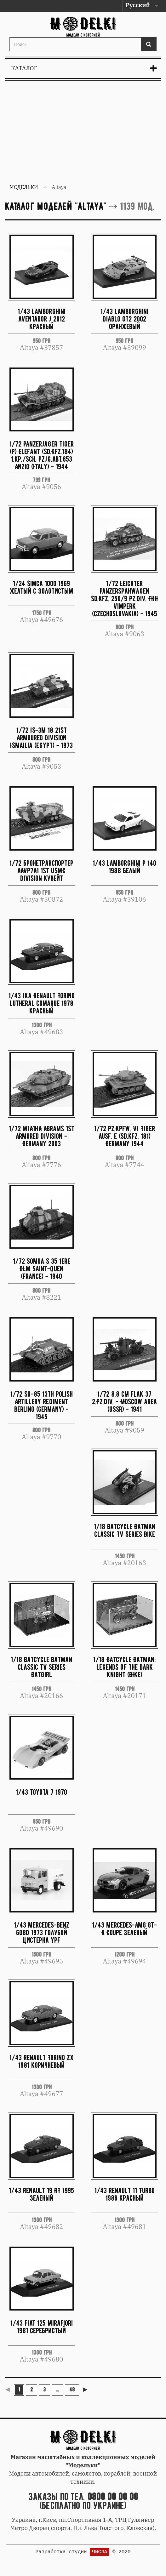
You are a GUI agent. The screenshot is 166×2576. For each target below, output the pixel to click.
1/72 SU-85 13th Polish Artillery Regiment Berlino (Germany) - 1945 (41, 1405)
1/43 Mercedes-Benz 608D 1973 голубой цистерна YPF (41, 1932)
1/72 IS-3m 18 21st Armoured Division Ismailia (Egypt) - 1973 (41, 738)
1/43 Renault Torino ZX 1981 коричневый (41, 2061)
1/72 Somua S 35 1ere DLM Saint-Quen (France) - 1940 (41, 1269)
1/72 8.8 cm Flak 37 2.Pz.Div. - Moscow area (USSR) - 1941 (124, 1401)
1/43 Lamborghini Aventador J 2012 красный (42, 319)
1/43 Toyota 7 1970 (41, 1792)
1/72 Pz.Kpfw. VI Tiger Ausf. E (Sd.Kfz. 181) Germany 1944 (124, 1136)
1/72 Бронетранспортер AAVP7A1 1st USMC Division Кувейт (41, 870)
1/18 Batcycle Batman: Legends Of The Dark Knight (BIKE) (124, 1667)
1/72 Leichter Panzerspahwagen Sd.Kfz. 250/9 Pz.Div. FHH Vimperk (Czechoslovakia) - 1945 (124, 598)
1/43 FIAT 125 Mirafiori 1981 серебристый (41, 2326)
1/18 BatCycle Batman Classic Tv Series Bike (124, 1530)
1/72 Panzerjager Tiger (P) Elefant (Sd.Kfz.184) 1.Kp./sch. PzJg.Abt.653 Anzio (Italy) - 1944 (41, 454)
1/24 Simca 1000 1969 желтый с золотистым (41, 587)
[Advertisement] (83, 133)
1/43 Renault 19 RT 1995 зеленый (41, 2194)
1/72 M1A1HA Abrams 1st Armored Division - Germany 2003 (41, 1136)
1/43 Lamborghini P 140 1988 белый (124, 866)
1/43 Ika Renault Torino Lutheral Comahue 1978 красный (42, 1003)
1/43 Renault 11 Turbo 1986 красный (124, 2194)
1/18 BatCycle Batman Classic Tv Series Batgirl (41, 1667)
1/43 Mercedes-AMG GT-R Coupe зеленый (124, 1928)
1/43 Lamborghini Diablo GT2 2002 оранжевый (124, 319)
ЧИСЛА (99, 2552)
